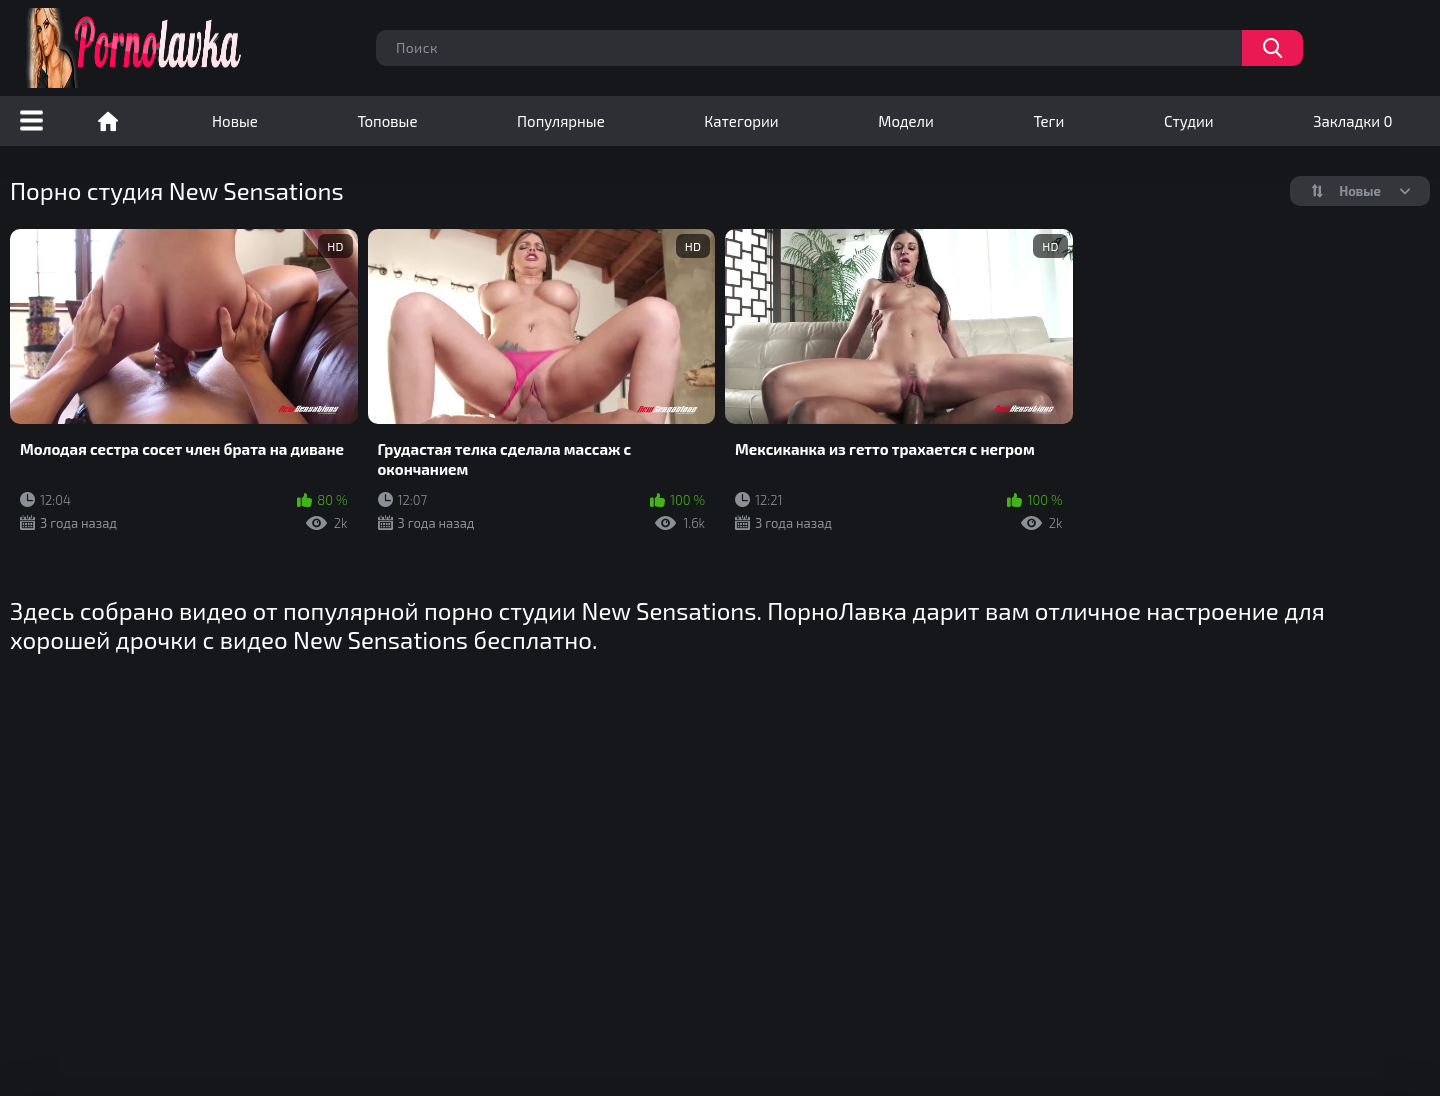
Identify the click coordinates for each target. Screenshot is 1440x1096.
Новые (235, 121)
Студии (1189, 121)
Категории (741, 121)
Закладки (1352, 121)
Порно (108, 121)
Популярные (561, 121)
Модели (906, 121)
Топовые (387, 121)
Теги (1048, 121)
